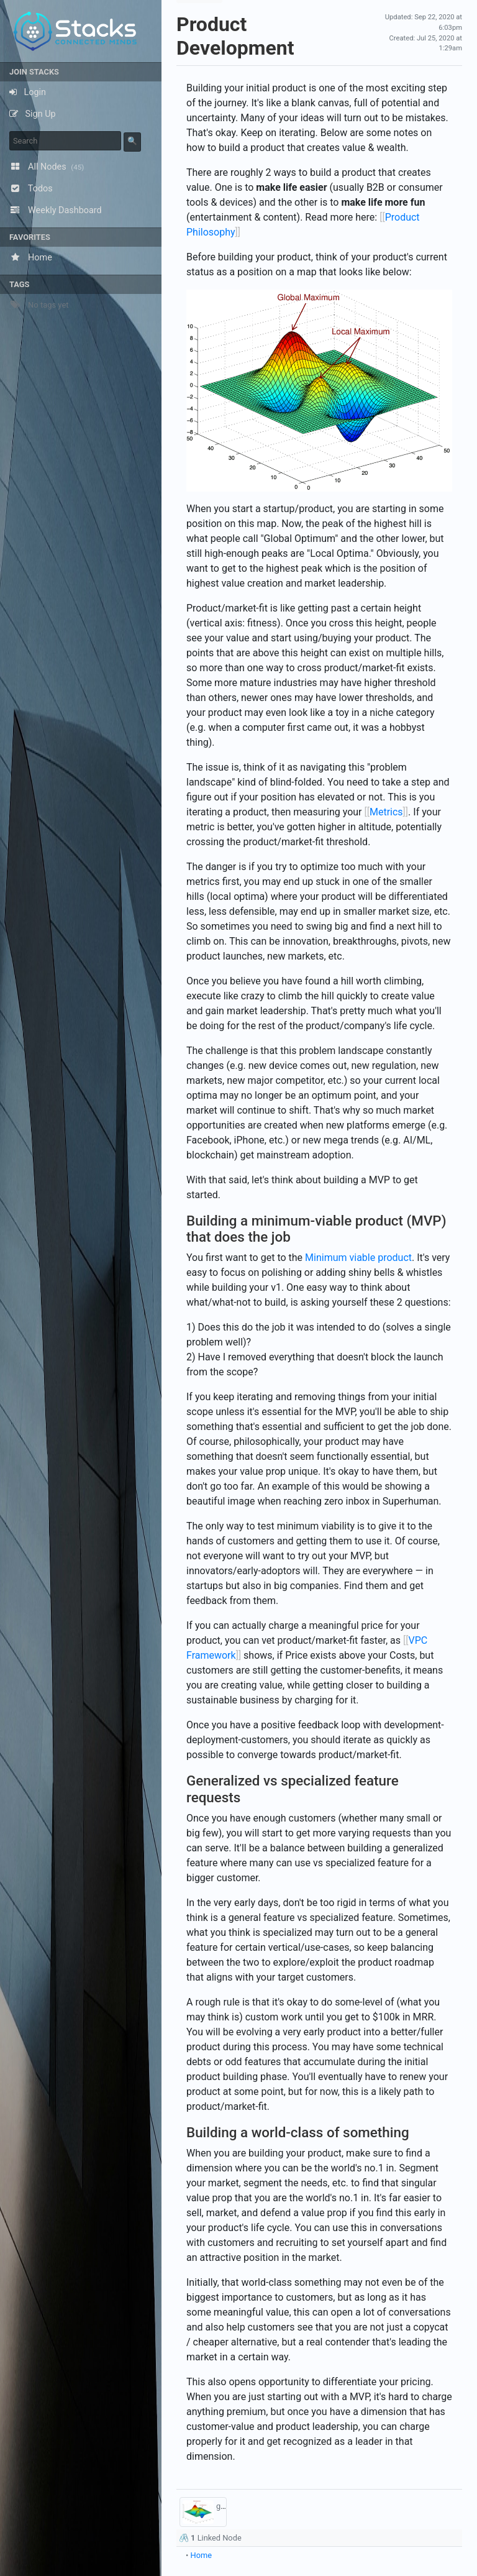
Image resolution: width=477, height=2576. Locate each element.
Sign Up (32, 114)
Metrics (386, 812)
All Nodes (46, 167)
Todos (31, 188)
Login (27, 92)
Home (30, 257)
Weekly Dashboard (55, 210)
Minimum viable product (358, 1257)
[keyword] (65, 140)
